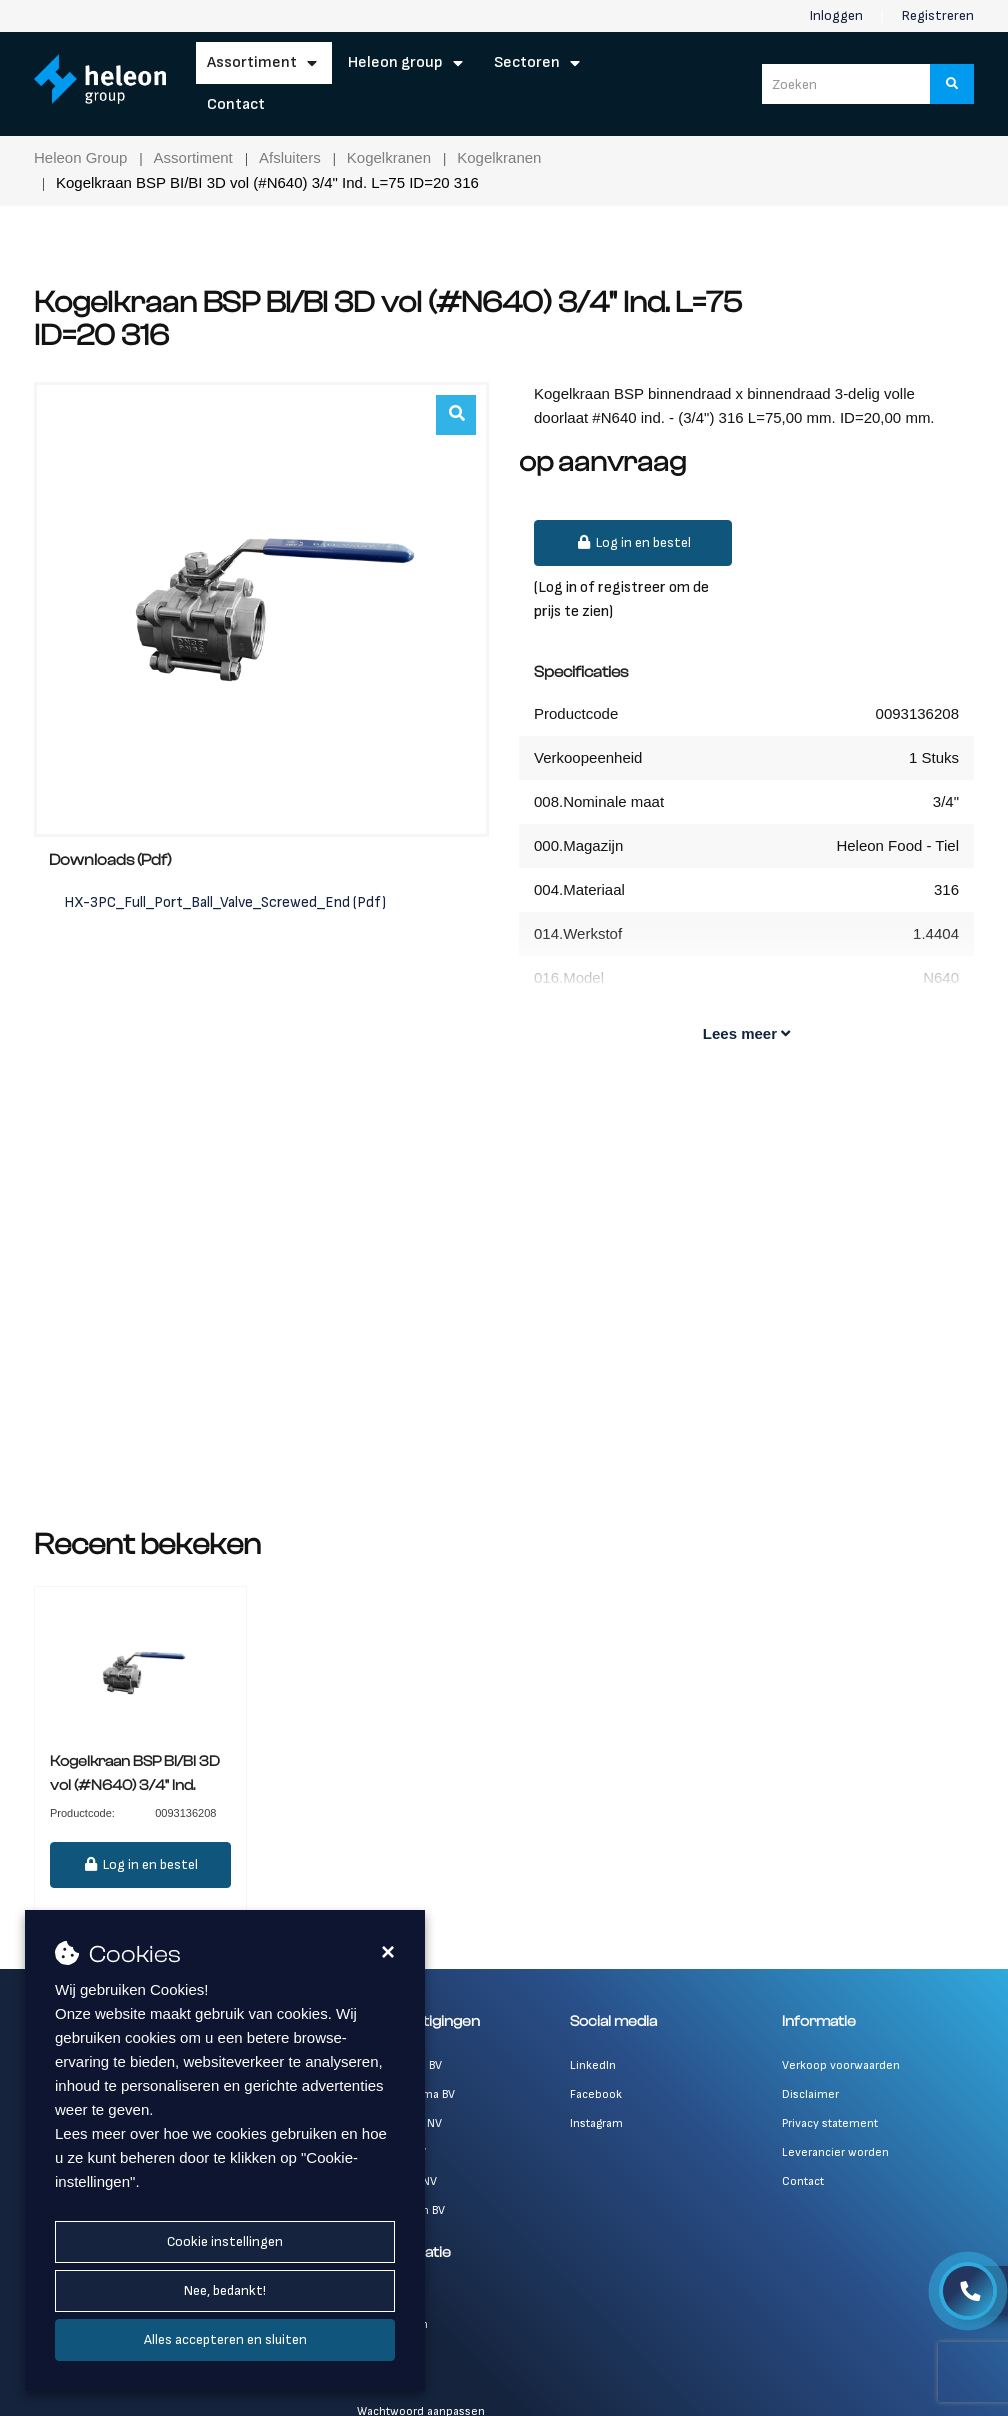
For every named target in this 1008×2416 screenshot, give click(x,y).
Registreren (938, 15)
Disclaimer (810, 2094)
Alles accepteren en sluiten (225, 2339)
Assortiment (252, 62)
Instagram (596, 2123)
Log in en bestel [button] (633, 542)
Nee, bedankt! (225, 2290)
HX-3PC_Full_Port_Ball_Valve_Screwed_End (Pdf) (225, 902)
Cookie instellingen (225, 2241)
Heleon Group (395, 62)
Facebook (596, 2094)
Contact (236, 104)
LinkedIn (593, 2065)
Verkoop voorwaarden (841, 2065)
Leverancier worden (835, 2152)
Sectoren (527, 62)
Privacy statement (830, 2123)
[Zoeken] (953, 84)
